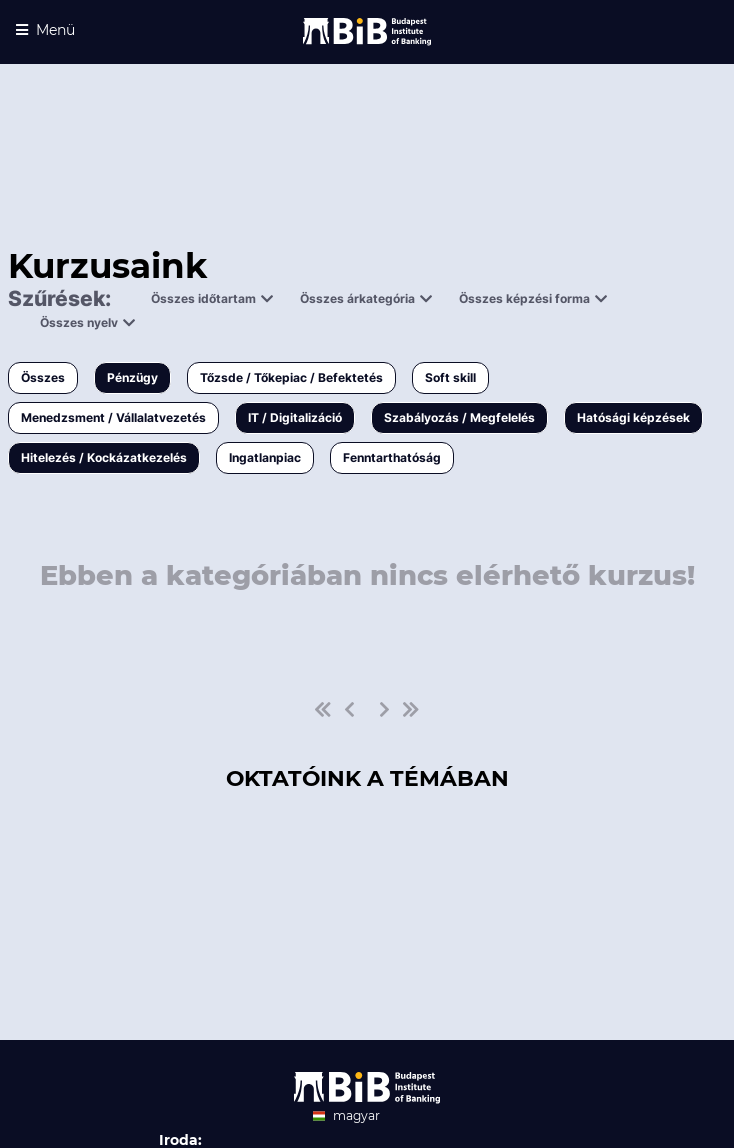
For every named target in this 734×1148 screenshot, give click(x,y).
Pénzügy (132, 377)
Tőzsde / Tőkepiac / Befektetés (291, 377)
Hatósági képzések (633, 417)
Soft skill (450, 377)
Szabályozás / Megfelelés (459, 417)
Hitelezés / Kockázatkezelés (104, 457)
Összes (43, 377)
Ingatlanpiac (265, 457)
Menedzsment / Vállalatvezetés (113, 417)
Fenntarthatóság (392, 457)
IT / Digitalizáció (295, 417)
